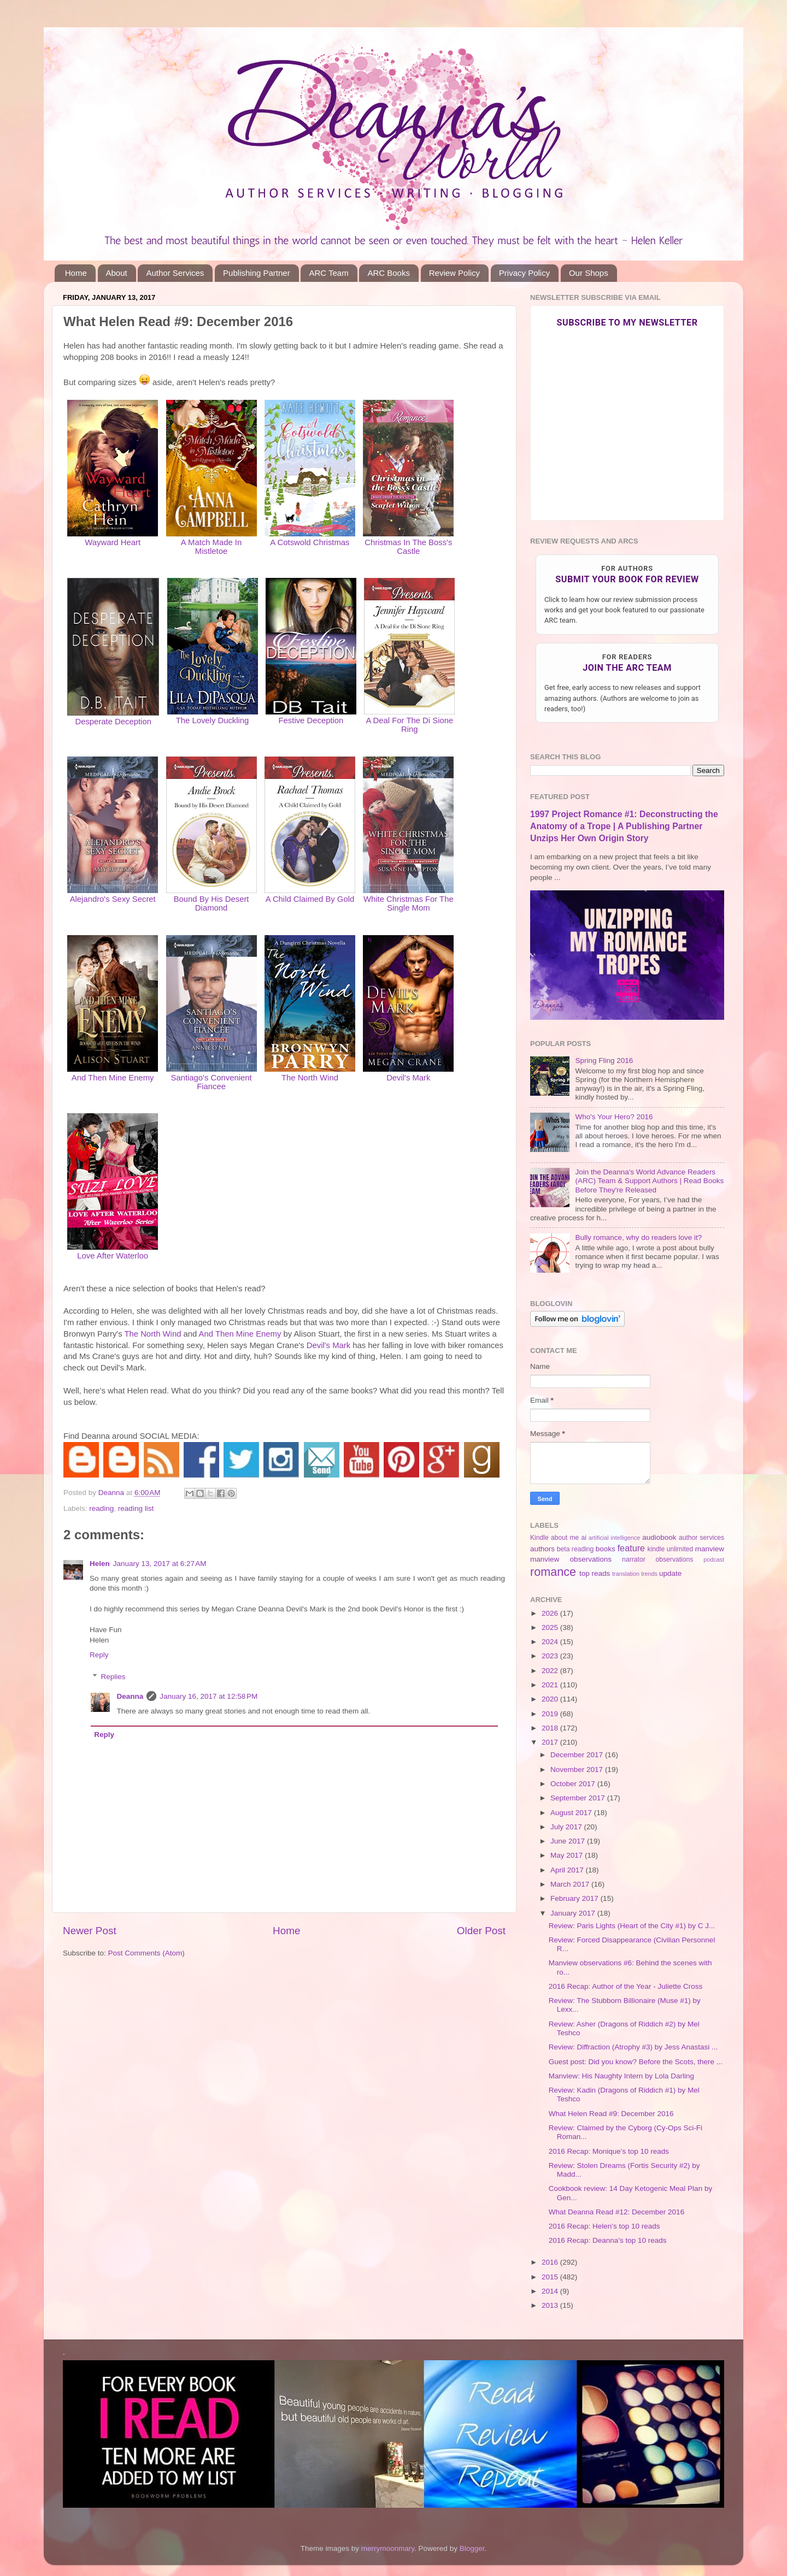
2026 (551, 1613)
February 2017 (575, 1898)
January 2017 (573, 1913)
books (605, 1549)
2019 (551, 1714)
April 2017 (568, 1870)
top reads (594, 1573)
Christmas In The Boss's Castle (408, 547)
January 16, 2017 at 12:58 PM (208, 1696)
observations (675, 1559)
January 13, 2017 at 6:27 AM (160, 1563)
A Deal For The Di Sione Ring (409, 725)
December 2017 (577, 1755)
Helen (100, 1563)
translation (625, 1573)
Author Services (175, 272)
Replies (113, 1677)
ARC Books (388, 272)
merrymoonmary (387, 2548)
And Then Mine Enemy (113, 1077)
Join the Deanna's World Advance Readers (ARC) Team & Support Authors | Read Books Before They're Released (649, 1181)
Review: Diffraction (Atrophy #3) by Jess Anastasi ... (633, 2047)
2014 (551, 2291)
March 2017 (570, 1884)
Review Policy (454, 272)
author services (701, 1537)
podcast (713, 1559)
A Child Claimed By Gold (310, 899)
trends (649, 1573)
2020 (551, 1699)
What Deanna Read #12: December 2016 (616, 2212)
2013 (551, 2305)
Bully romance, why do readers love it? (638, 1237)
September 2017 (578, 1798)
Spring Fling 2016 (604, 1060)
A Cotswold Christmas (309, 542)
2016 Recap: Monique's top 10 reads (609, 2151)
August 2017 (572, 1813)
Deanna (130, 1696)
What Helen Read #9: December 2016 (611, 2114)
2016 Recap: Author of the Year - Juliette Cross (625, 1986)
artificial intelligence (614, 1537)
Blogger (472, 2548)
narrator (633, 1559)
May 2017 (567, 1855)
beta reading (575, 1549)
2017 (551, 1742)
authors (542, 1549)
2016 (551, 2262)
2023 (551, 1656)
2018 (551, 1728)
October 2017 (573, 1784)
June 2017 (568, 1841)
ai (583, 1537)
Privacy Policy (524, 272)
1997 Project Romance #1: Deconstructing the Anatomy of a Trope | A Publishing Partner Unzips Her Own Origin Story (624, 826)
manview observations (571, 1559)
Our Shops (588, 272)
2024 (551, 1642)
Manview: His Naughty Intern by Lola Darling (621, 2076)
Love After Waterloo (112, 1255)
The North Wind (309, 1077)
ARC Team (328, 272)
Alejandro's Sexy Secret (113, 899)
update (670, 1573)
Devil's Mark (408, 1077)
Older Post (481, 1930)
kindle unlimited (671, 1549)
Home (76, 272)
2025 (551, 1627)
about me (565, 1537)
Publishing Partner (256, 272)
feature (631, 1548)
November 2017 (577, 1769)
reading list (136, 1508)
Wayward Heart (112, 542)
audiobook (659, 1537)
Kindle (539, 1537)
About (116, 272)
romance (553, 1572)
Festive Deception (311, 720)
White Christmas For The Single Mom (408, 903)
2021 (551, 1685)
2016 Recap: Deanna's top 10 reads (608, 2240)
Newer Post (89, 1930)
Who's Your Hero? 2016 (614, 1117)
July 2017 (567, 1827)
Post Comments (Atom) (146, 1953)
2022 (551, 1671)
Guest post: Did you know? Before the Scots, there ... (636, 2062)
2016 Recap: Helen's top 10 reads (604, 2226)
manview (709, 1549)
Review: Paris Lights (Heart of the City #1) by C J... (632, 1926)
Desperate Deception (113, 721)
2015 (551, 2277)
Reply (99, 1655)
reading (101, 1508)
